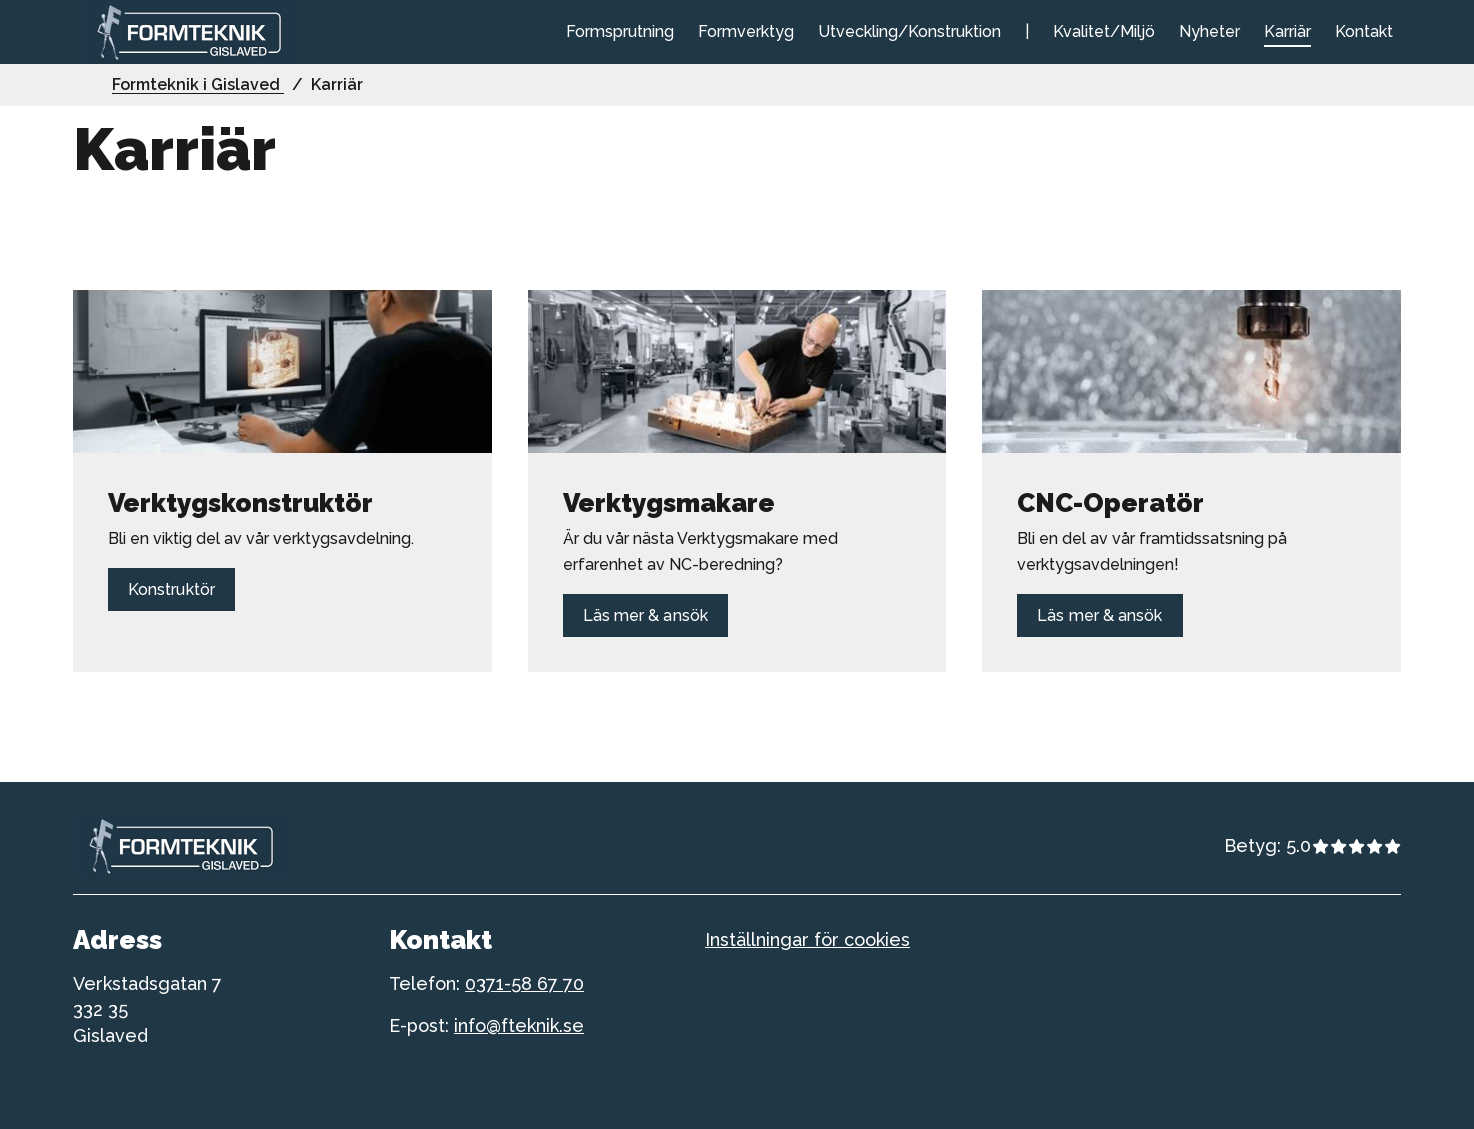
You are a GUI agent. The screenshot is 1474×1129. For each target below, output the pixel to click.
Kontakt (1364, 31)
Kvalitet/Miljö (1104, 31)
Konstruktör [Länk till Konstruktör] (171, 589)
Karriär (1287, 31)
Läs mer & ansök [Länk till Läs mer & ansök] (645, 615)
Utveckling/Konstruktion (909, 31)
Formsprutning (620, 31)
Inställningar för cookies (807, 939)
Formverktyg (746, 31)
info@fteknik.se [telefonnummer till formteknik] (519, 1025)
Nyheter (1209, 31)
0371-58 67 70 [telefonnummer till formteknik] (524, 983)
